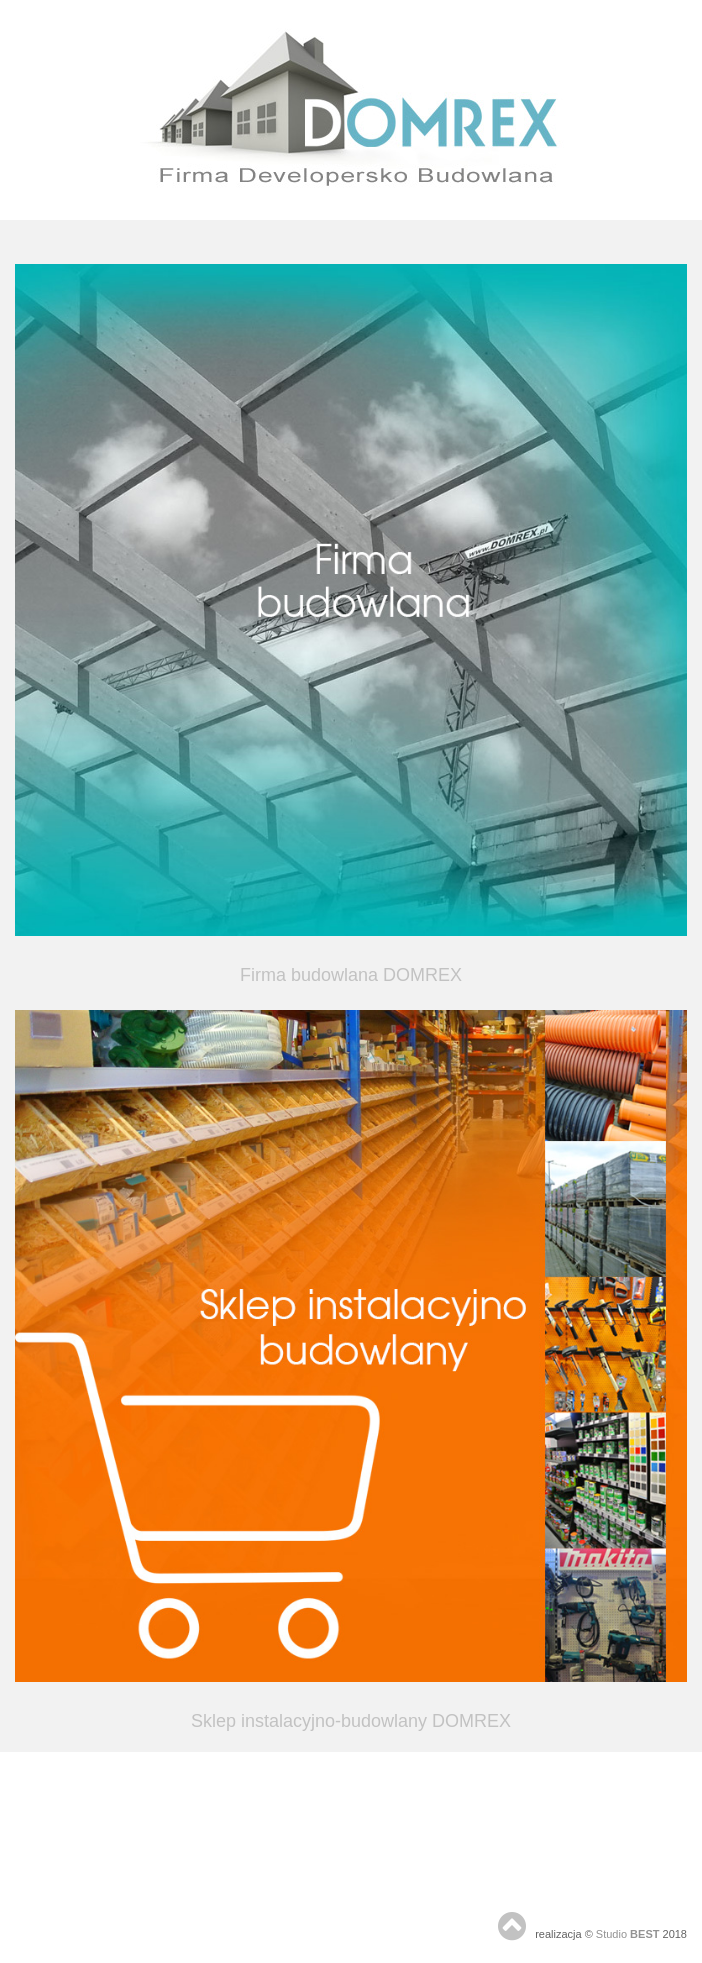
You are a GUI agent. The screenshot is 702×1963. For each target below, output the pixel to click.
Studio (628, 1934)
